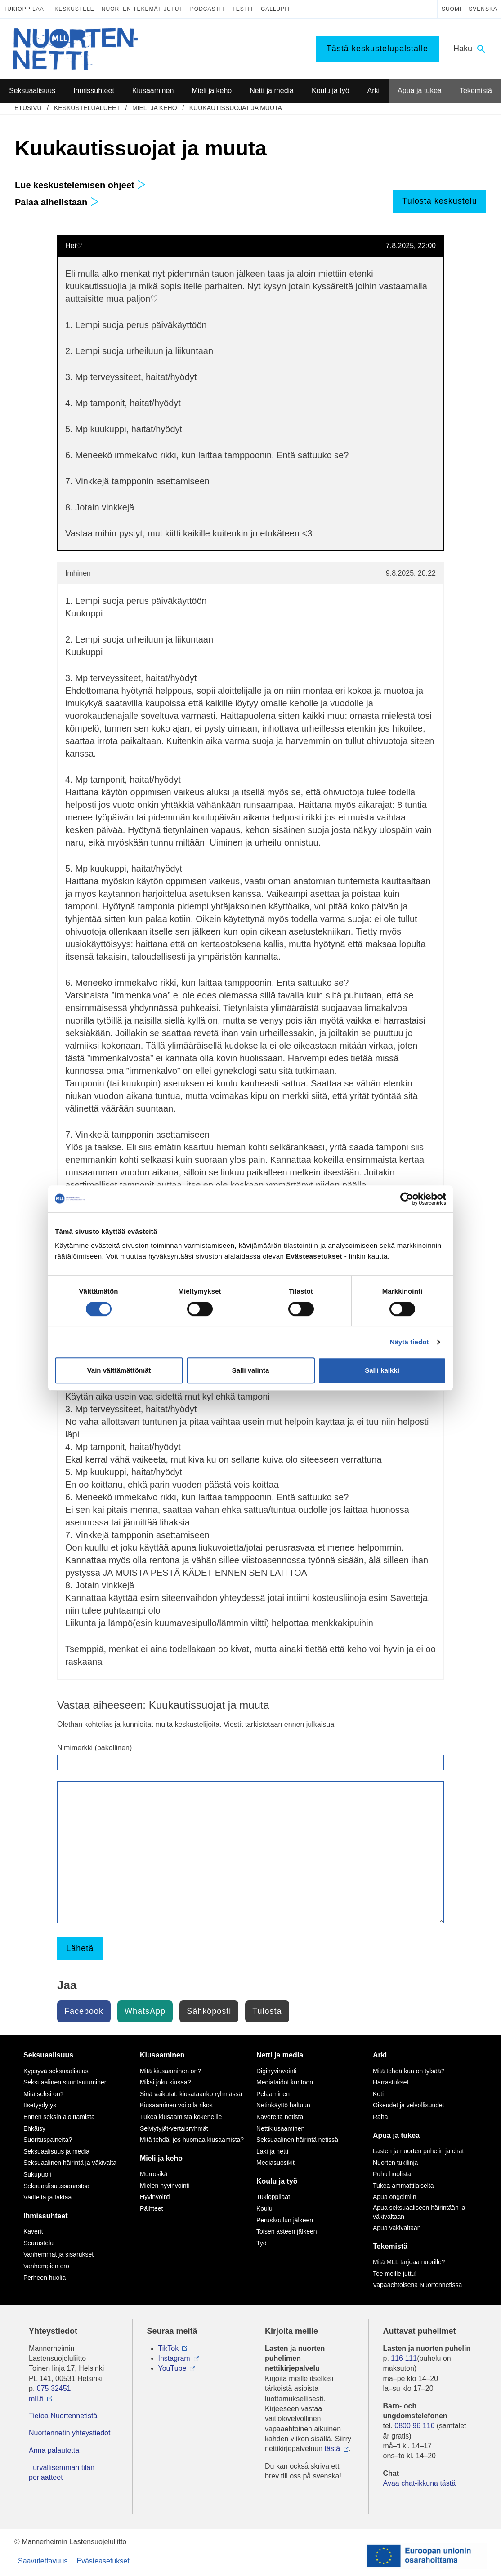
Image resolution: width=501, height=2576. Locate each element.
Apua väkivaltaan (397, 2227)
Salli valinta (250, 1370)
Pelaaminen (273, 2093)
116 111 (404, 2358)
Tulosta (267, 2011)
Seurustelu (38, 2243)
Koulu (264, 2208)
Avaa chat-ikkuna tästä (419, 2483)
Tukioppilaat (25, 9)
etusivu (28, 107)
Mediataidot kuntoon (284, 2082)
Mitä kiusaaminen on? (170, 2071)
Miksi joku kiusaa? (165, 2082)
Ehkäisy (34, 2128)
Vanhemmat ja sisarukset (58, 2254)
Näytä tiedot (409, 1342)
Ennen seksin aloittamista (59, 2116)
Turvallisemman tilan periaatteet (61, 2472)
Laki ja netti (272, 2151)
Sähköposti (209, 2011)
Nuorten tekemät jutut (142, 9)
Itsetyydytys (39, 2105)
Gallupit (276, 9)
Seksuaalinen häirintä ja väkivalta (69, 2162)
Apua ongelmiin (394, 2196)
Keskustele (74, 9)
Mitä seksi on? (43, 2093)
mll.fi (36, 2399)
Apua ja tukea (396, 2135)
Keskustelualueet (87, 107)
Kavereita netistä (279, 2116)
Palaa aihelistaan (57, 202)
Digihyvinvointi (276, 2071)
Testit (243, 9)
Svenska (483, 9)
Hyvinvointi (155, 2196)
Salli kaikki (382, 1370)
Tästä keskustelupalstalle (377, 48)
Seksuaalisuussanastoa (56, 2186)
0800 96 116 (414, 2426)
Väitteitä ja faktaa (47, 2197)
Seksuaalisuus (48, 2055)
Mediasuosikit (275, 2162)
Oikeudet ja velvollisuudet (408, 2105)
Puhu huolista (392, 2173)
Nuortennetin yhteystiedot (69, 2433)
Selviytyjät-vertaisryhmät (174, 2128)
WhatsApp (145, 2011)
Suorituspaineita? (47, 2139)
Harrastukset (390, 2082)
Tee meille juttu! (394, 2273)
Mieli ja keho (154, 107)
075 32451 (54, 2388)
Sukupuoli (37, 2174)
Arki (380, 2055)
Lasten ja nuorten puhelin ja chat (418, 2151)
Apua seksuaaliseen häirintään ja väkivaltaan (419, 2212)
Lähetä (80, 1948)
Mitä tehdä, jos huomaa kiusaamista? (192, 2139)
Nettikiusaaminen (280, 2128)
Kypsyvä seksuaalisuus (56, 2071)
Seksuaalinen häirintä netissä (297, 2139)
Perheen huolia (44, 2277)
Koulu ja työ (277, 2181)
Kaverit (33, 2231)
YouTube (172, 2368)
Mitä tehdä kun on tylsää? (409, 2071)
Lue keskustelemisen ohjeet (80, 185)
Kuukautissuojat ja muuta (235, 107)
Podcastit (207, 9)
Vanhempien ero (46, 2266)
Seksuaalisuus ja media (56, 2151)
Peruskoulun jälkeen (284, 2220)
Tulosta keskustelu (439, 200)
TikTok (168, 2348)
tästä (332, 2448)
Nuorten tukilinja (395, 2162)
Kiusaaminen (162, 2055)
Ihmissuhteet (45, 2216)
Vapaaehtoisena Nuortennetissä (417, 2284)
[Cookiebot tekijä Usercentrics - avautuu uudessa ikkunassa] (406, 1199)
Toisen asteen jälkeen (286, 2231)
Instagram (174, 2358)
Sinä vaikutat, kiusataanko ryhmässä (191, 2093)
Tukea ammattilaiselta (403, 2185)
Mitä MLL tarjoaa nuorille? (409, 2262)
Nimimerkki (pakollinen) (94, 1747)
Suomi (451, 9)
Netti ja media (279, 2055)
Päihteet (151, 2208)
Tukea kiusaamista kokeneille (181, 2116)
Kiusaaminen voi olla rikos (176, 2105)
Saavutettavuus (42, 2561)
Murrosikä (153, 2173)
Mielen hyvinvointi (165, 2185)
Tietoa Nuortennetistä (63, 2416)
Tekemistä (390, 2246)
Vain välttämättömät (119, 1370)
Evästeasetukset (102, 2561)
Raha (380, 2116)
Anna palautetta (54, 2450)
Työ (261, 2243)
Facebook (83, 2011)
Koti (378, 2093)
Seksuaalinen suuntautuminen (65, 2082)
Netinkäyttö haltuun (283, 2105)
